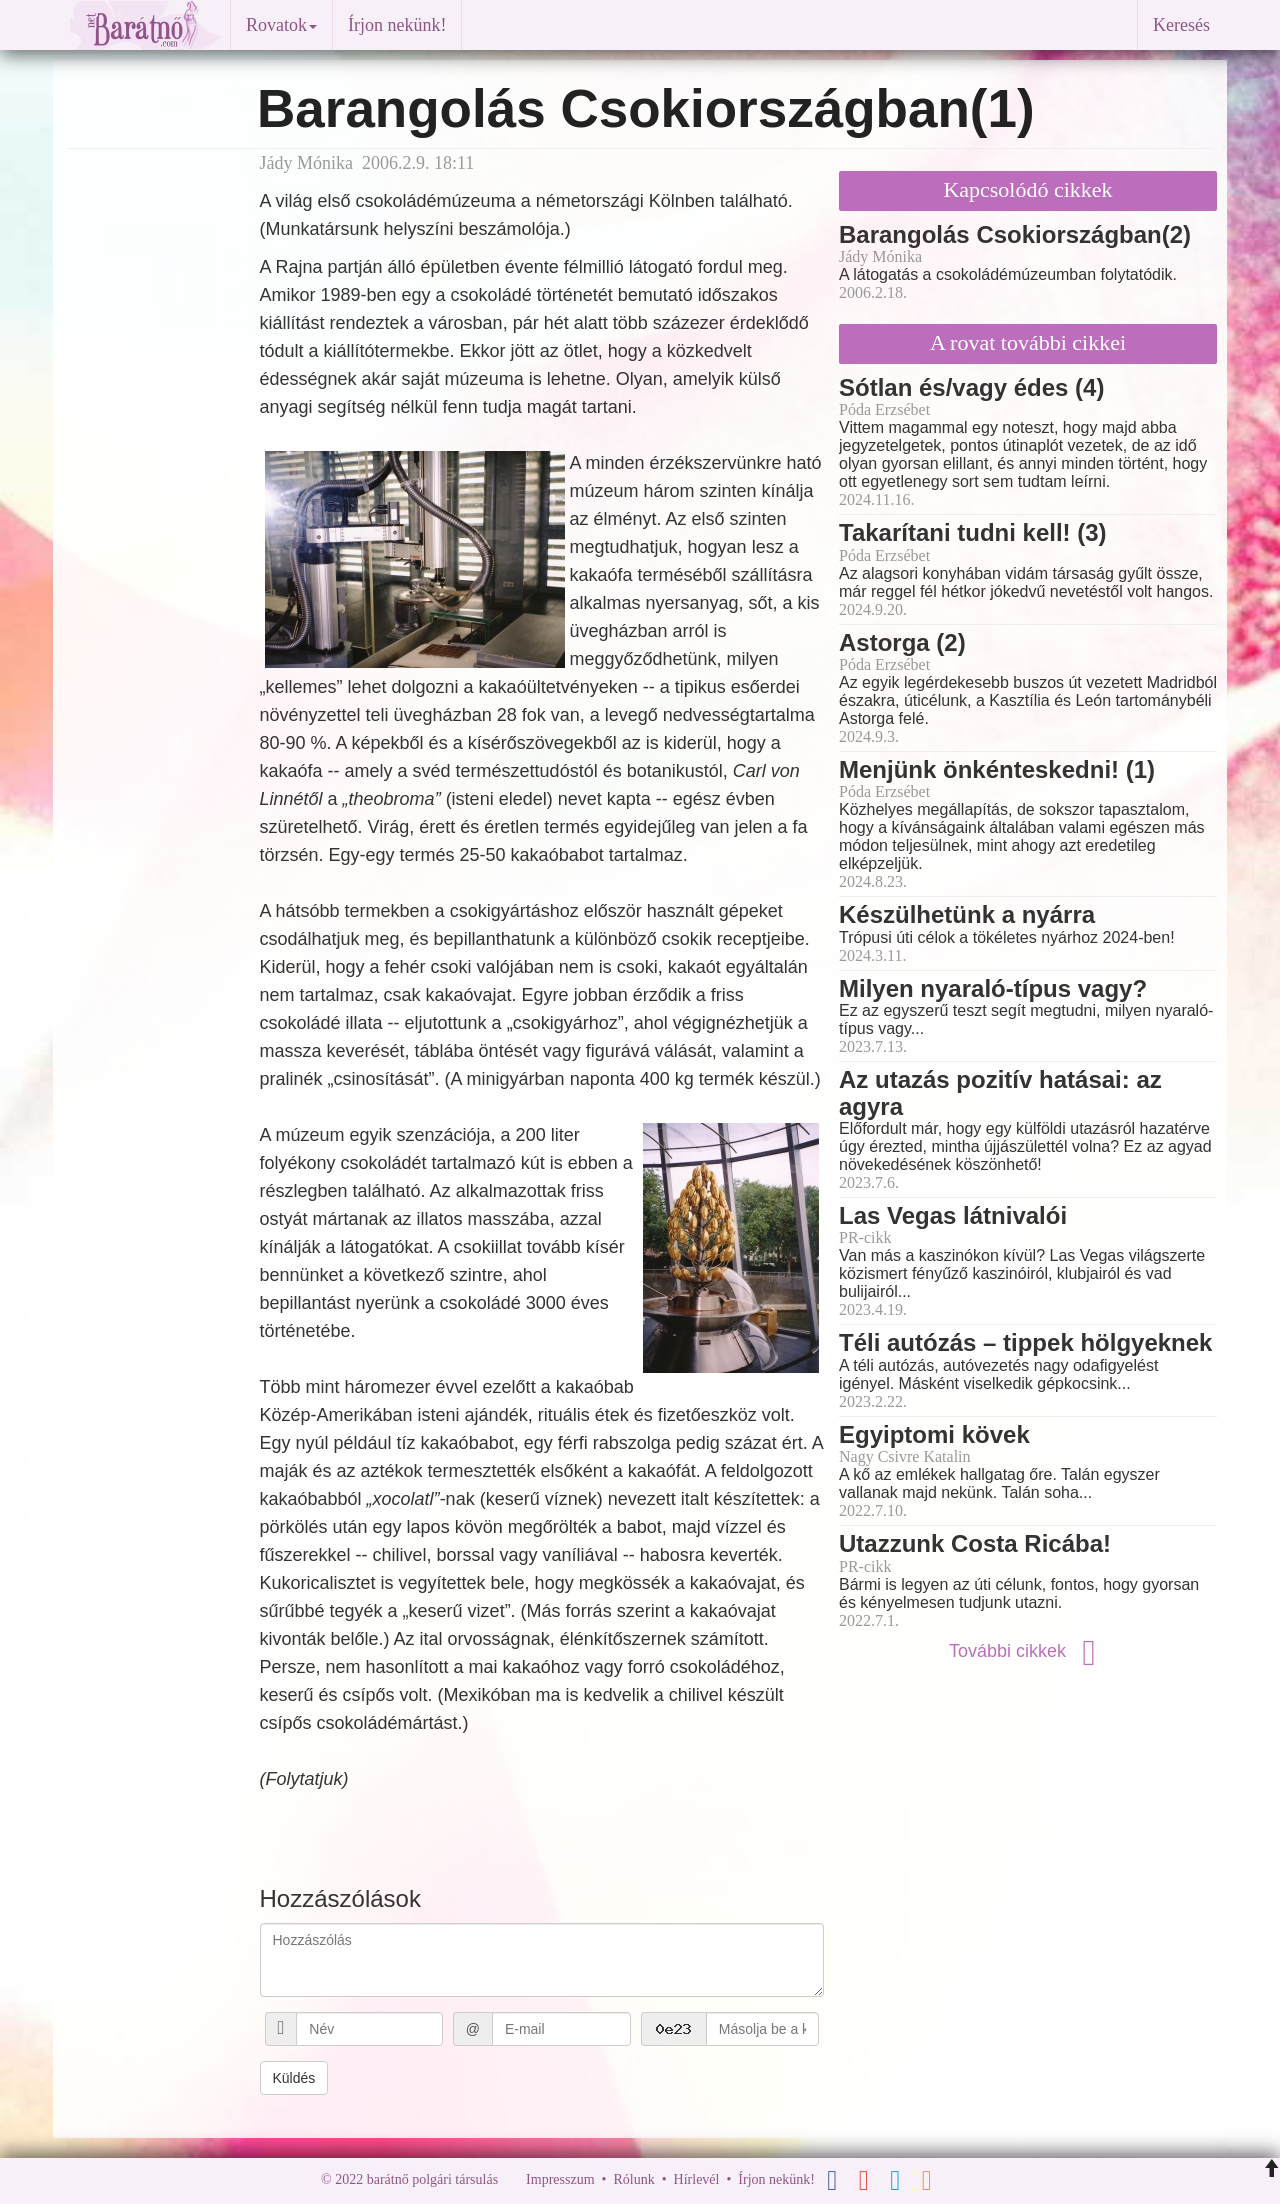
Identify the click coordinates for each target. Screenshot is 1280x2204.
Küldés (294, 2078)
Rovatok (281, 25)
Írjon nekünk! (397, 25)
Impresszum (560, 2179)
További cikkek (1028, 1651)
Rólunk (633, 2179)
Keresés (1181, 25)
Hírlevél (697, 2179)
